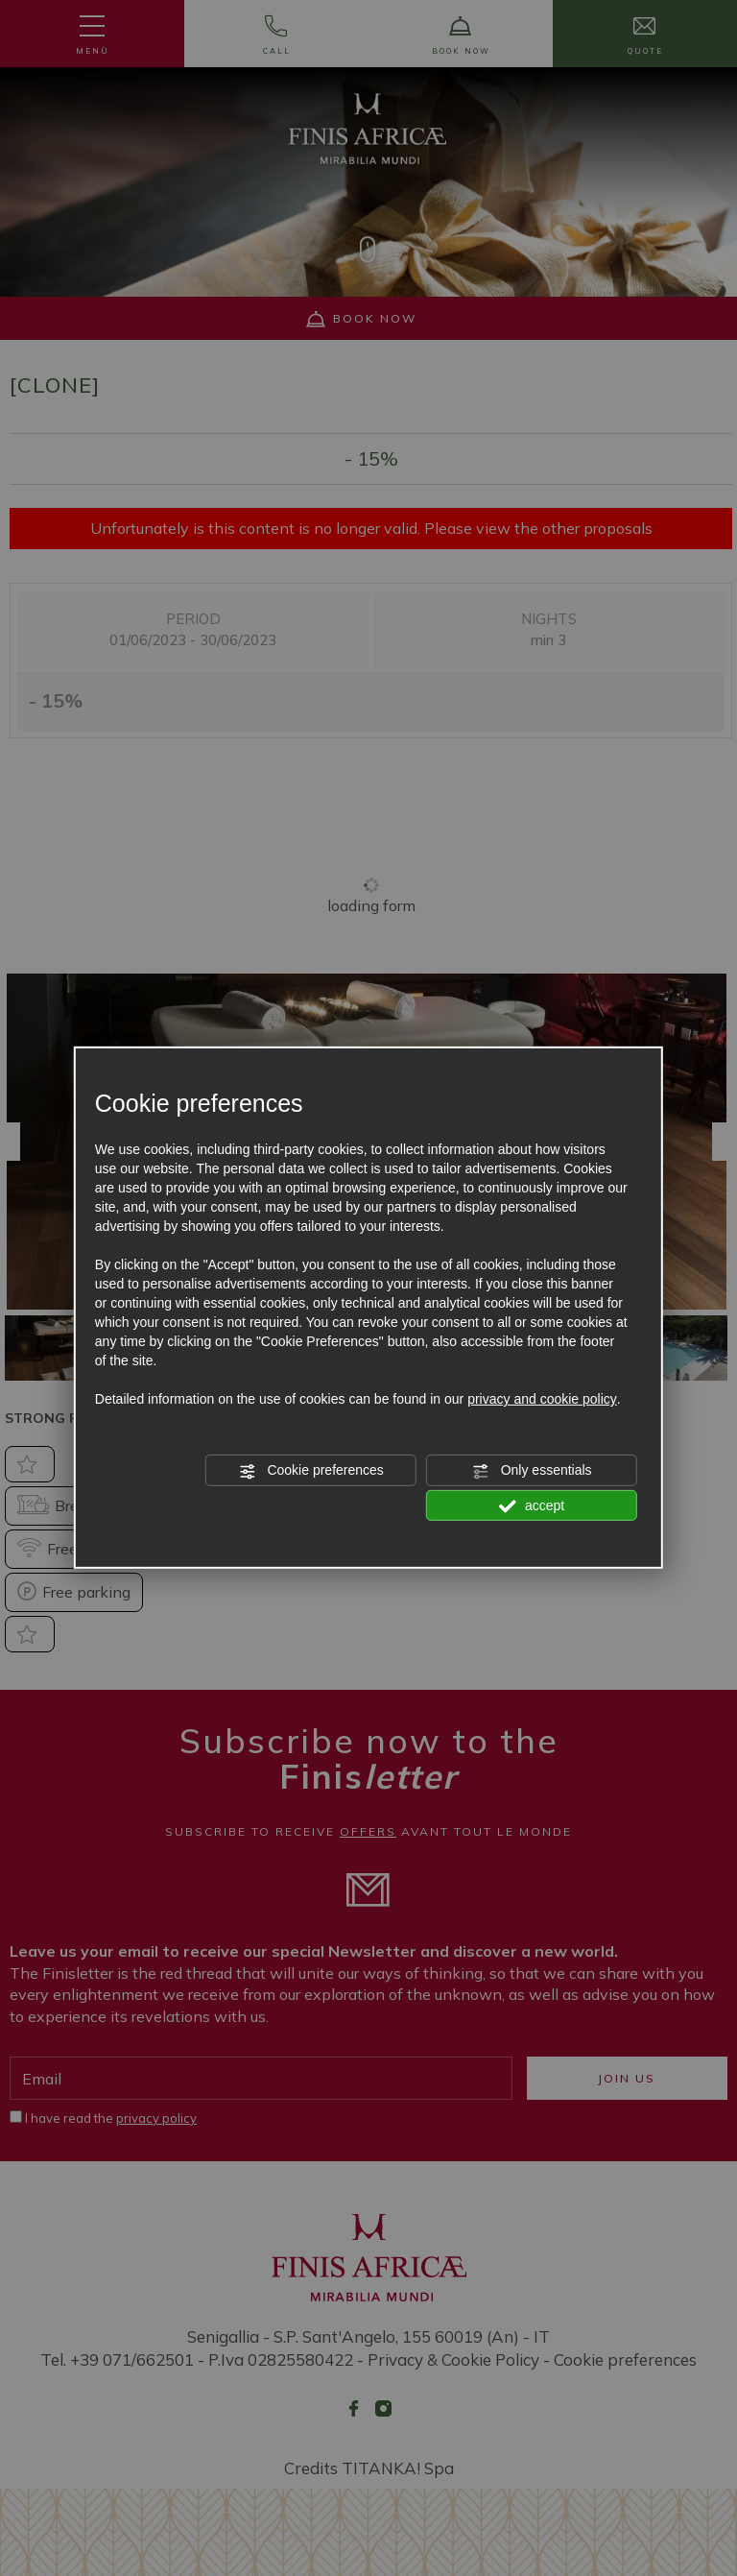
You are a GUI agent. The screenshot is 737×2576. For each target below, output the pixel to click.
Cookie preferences (311, 1471)
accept (531, 1505)
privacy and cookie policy (542, 1399)
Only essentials (532, 1471)
